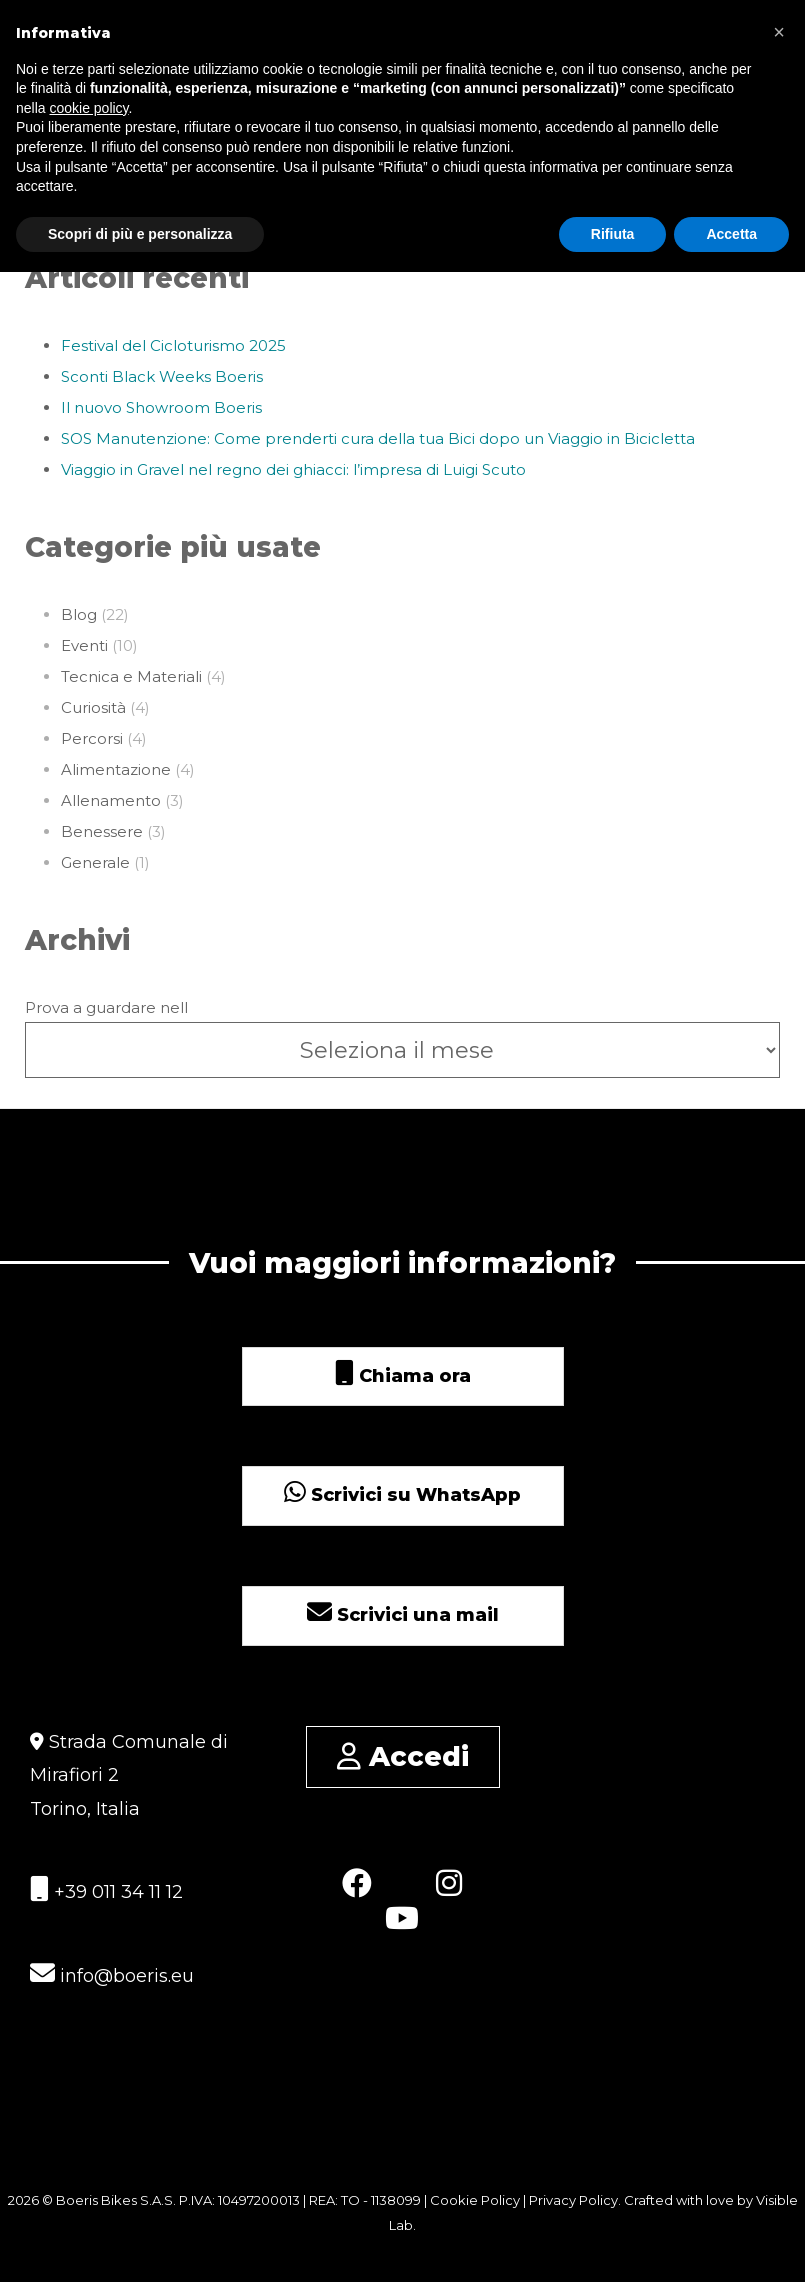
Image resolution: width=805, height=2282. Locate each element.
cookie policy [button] (88, 108)
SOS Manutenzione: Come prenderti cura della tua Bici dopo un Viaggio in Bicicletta (378, 438)
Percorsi (92, 738)
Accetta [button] (731, 234)
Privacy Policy (573, 2200)
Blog (79, 614)
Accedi (403, 1756)
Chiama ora (403, 1376)
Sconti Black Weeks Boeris (162, 376)
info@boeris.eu (112, 1973)
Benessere (102, 831)
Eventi (84, 645)
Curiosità (93, 707)
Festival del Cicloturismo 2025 (173, 345)
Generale (95, 862)
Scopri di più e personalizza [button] (140, 234)
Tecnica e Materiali (131, 676)
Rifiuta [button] (613, 234)
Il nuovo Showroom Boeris (161, 407)
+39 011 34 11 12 (106, 1889)
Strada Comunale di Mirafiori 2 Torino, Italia (129, 1775)
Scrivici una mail (403, 1615)
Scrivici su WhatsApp (402, 1495)
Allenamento (111, 800)
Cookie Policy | (479, 2200)
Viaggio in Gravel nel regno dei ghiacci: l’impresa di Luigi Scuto (293, 469)
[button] (779, 32)
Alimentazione (116, 769)
